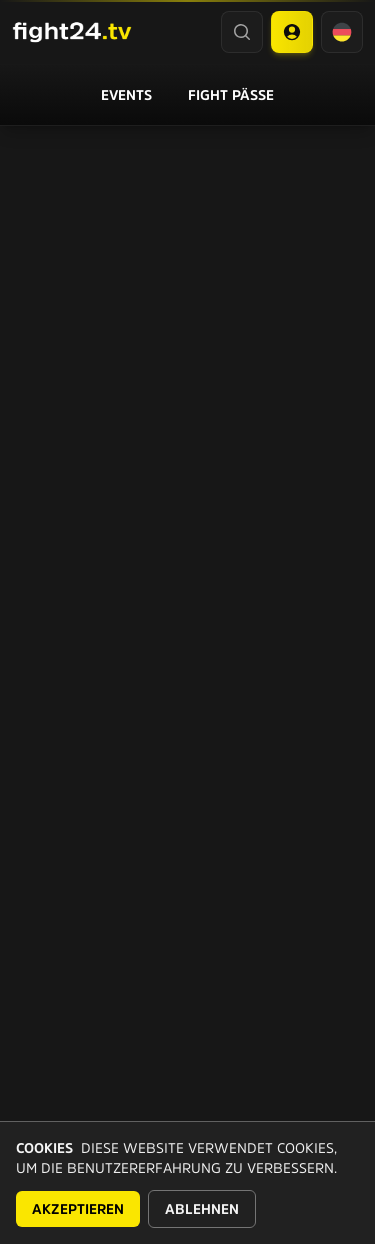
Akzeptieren (78, 1209)
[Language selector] (342, 32)
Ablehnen (202, 1209)
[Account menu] (292, 32)
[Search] (242, 32)
